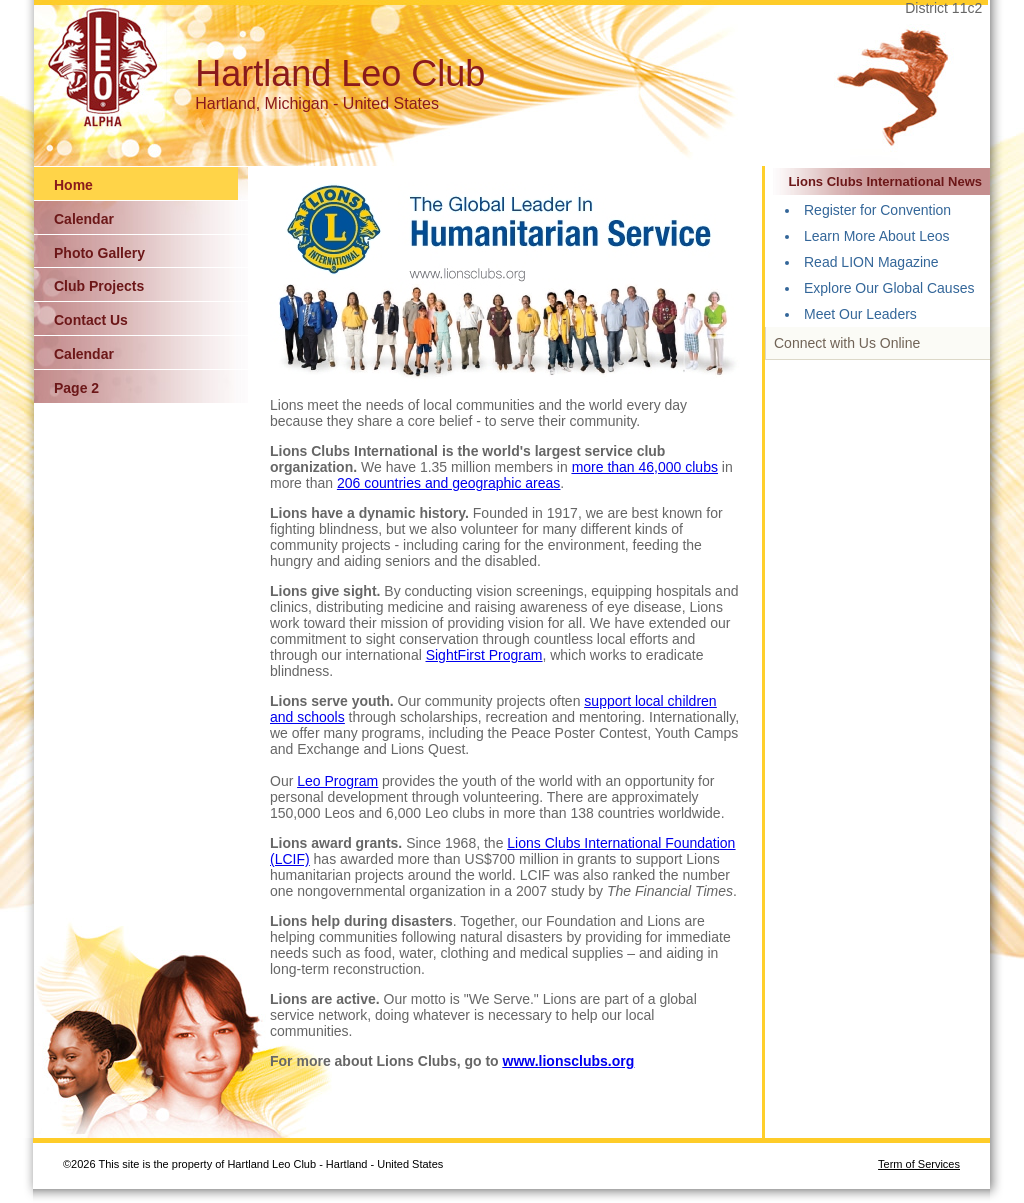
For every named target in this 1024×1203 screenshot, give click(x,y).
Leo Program (337, 781)
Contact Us (91, 320)
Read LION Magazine (871, 262)
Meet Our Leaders (860, 314)
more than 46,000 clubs (645, 467)
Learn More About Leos (877, 236)
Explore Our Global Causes (889, 288)
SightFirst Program (484, 655)
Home (73, 185)
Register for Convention (877, 210)
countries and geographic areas (462, 483)
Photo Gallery (99, 253)
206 (350, 483)
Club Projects (99, 286)
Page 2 (76, 388)
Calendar (84, 219)
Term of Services (919, 1164)
